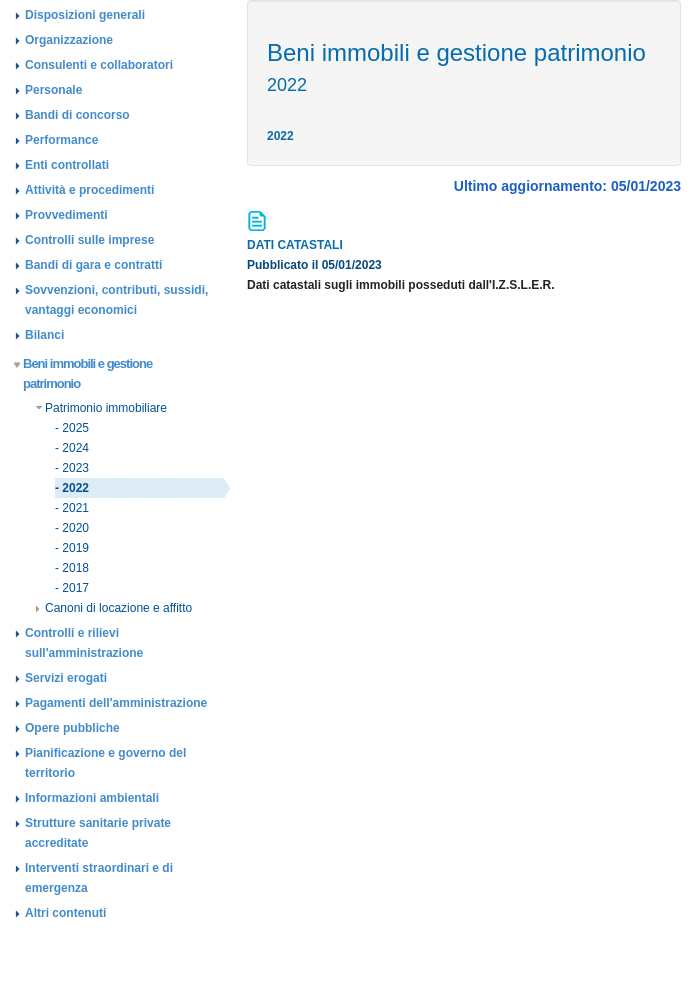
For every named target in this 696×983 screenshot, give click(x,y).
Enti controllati (67, 165)
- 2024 (72, 448)
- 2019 (72, 548)
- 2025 (72, 428)
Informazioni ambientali (92, 798)
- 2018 (72, 568)
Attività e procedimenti (89, 190)
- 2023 (72, 468)
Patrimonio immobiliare (101, 408)
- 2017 (72, 588)
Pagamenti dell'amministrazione (116, 703)
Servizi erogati (66, 678)
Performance (61, 140)
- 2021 (72, 508)
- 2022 (72, 488)
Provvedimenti (66, 215)
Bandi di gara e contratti (93, 265)
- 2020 (72, 528)
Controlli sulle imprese (89, 240)
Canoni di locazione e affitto (113, 608)
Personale (53, 90)
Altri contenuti (65, 913)
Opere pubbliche (72, 728)
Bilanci (44, 335)
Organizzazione (69, 40)
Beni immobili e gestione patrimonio (83, 373)
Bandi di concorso (77, 115)
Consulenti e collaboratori (99, 65)
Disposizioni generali (85, 15)
